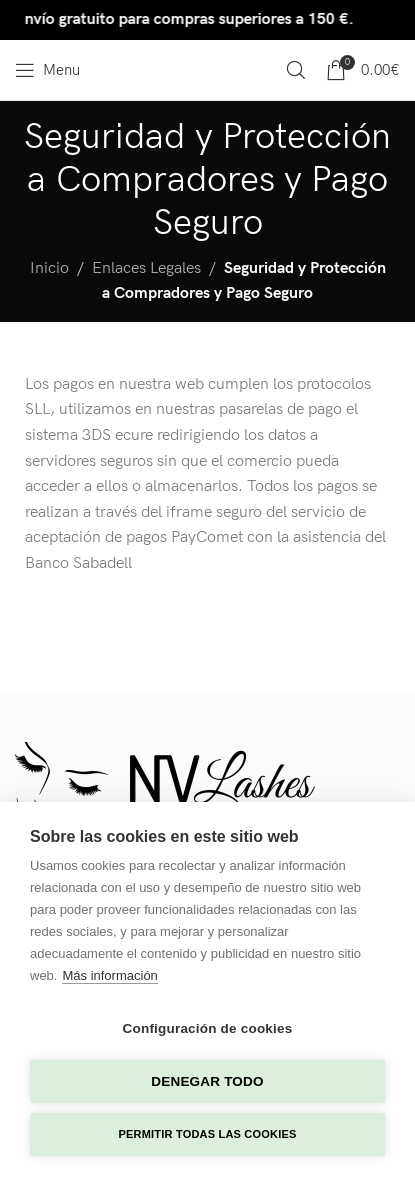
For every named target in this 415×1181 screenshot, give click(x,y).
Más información (109, 975)
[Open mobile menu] (47, 70)
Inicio (49, 268)
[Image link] (165, 790)
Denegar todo (207, 1081)
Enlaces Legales (146, 268)
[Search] (296, 70)
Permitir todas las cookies (208, 1134)
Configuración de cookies (208, 1028)
